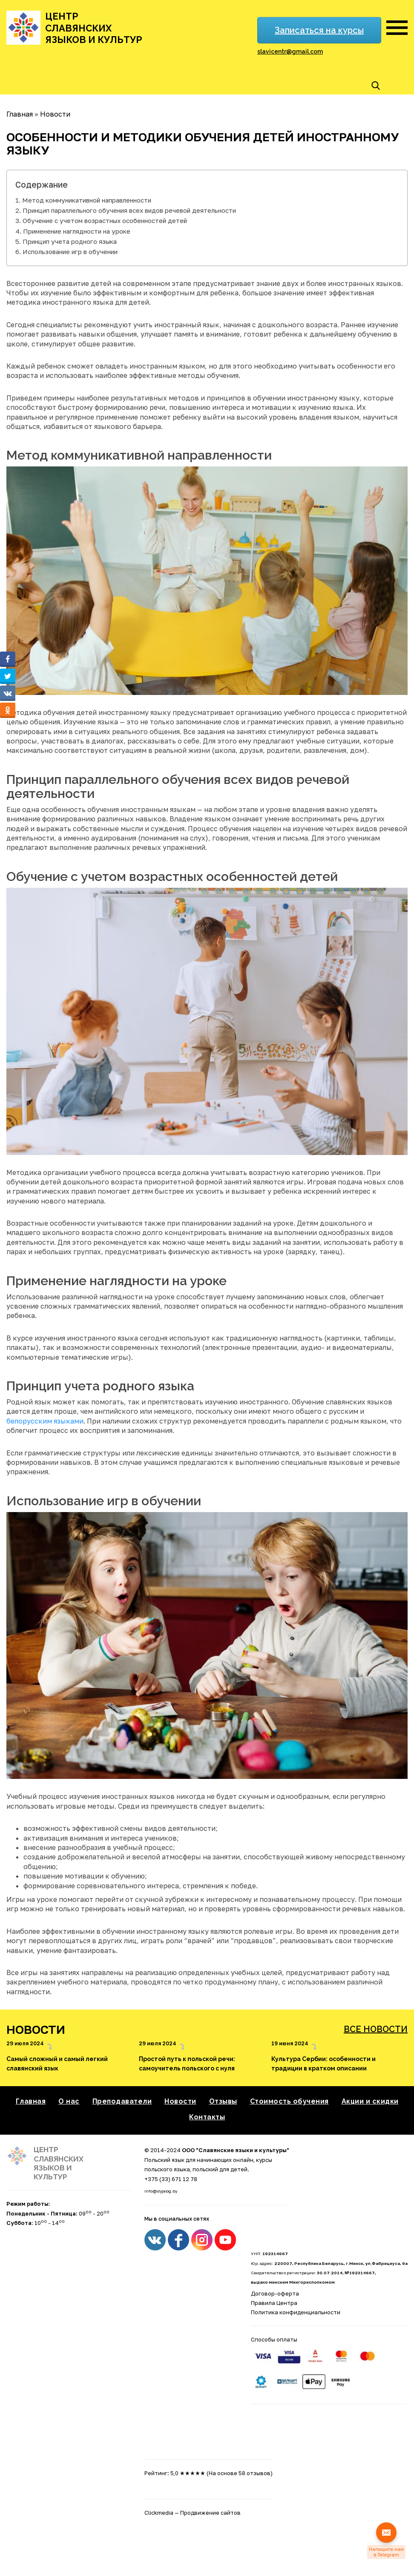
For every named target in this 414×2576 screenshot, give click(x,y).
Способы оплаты (274, 2339)
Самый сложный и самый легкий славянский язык (57, 2064)
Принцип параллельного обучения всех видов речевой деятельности (129, 210)
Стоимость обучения (289, 2101)
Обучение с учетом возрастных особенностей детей (105, 220)
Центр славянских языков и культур (93, 28)
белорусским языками (44, 1421)
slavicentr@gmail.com (290, 51)
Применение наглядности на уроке (76, 231)
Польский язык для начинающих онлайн (198, 2159)
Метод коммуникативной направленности (86, 200)
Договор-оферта (275, 2293)
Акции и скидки (370, 2101)
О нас (69, 2101)
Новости (180, 2101)
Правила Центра (274, 2302)
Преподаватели (122, 2101)
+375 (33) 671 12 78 (170, 2179)
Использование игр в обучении (70, 251)
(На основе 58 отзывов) (240, 2473)
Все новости (376, 2029)
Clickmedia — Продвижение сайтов (192, 2512)
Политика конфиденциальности (295, 2312)
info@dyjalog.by (160, 2190)
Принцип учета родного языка (70, 241)
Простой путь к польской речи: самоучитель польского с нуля (187, 2064)
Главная (31, 2101)
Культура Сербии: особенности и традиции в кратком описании (323, 2064)
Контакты (207, 2117)
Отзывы (223, 2101)
